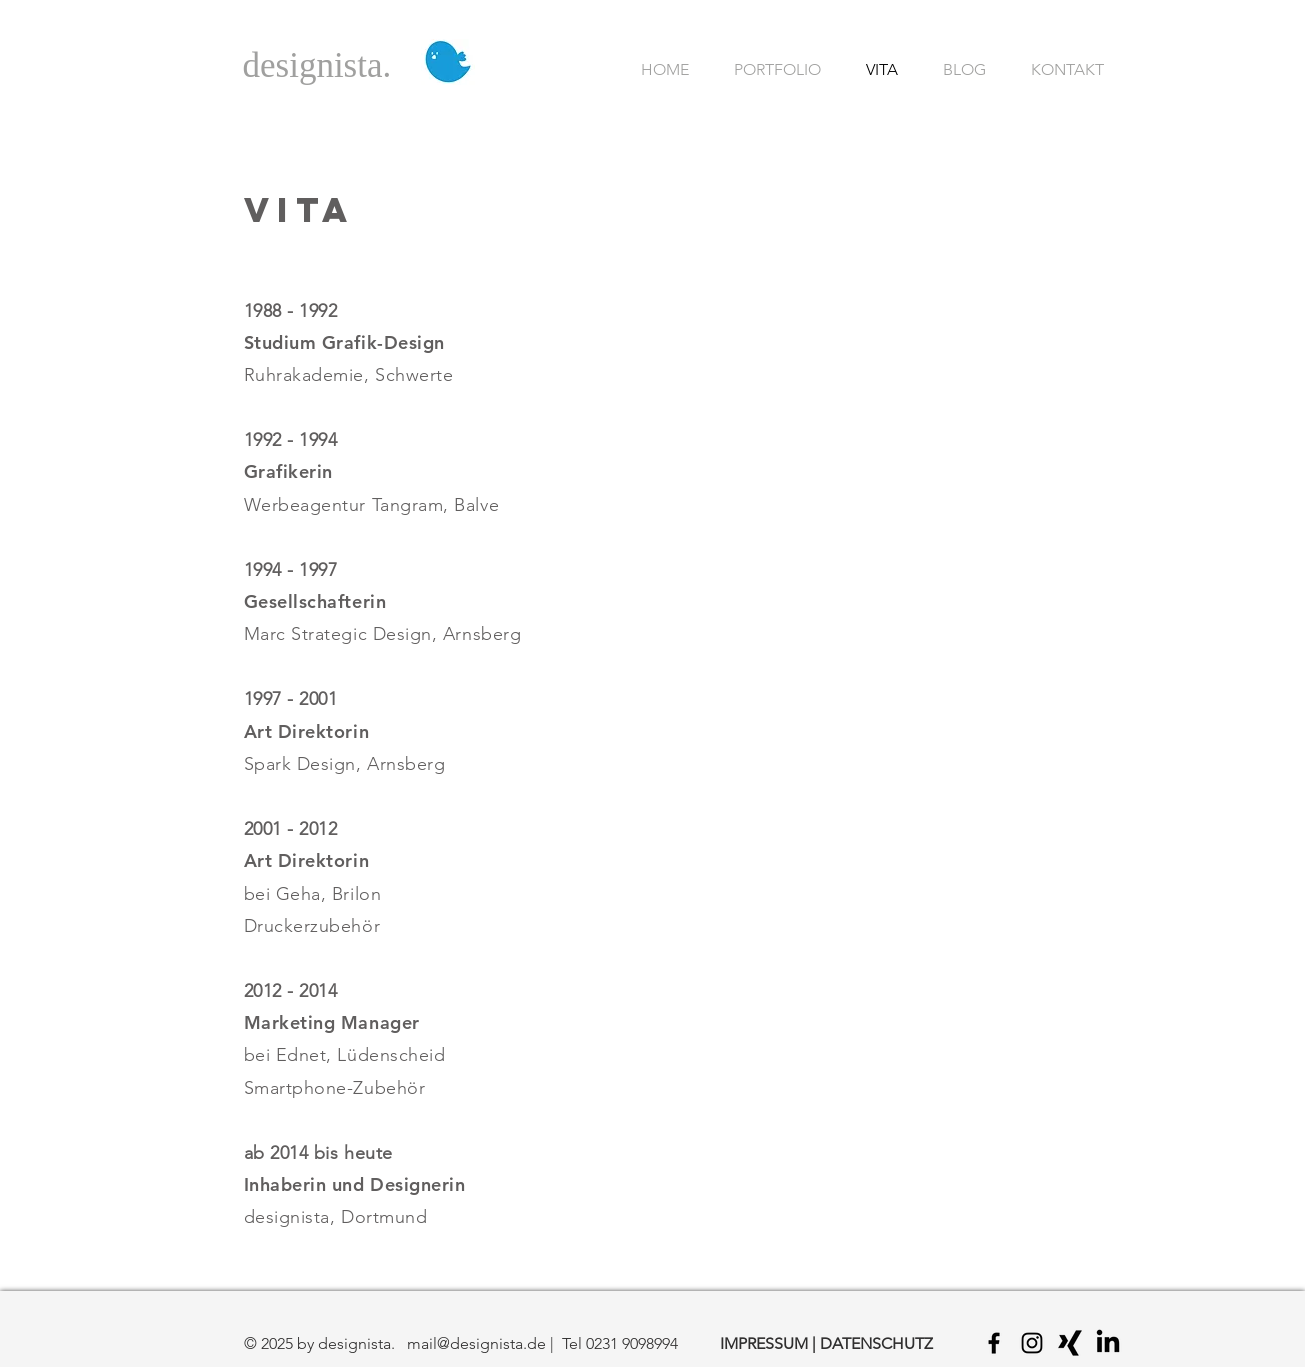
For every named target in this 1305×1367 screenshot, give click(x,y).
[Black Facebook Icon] (994, 1343)
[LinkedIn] (1108, 1343)
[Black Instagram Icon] (1032, 1343)
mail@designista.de (476, 1343)
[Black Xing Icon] (1070, 1343)
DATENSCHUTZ (876, 1343)
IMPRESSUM (764, 1343)
